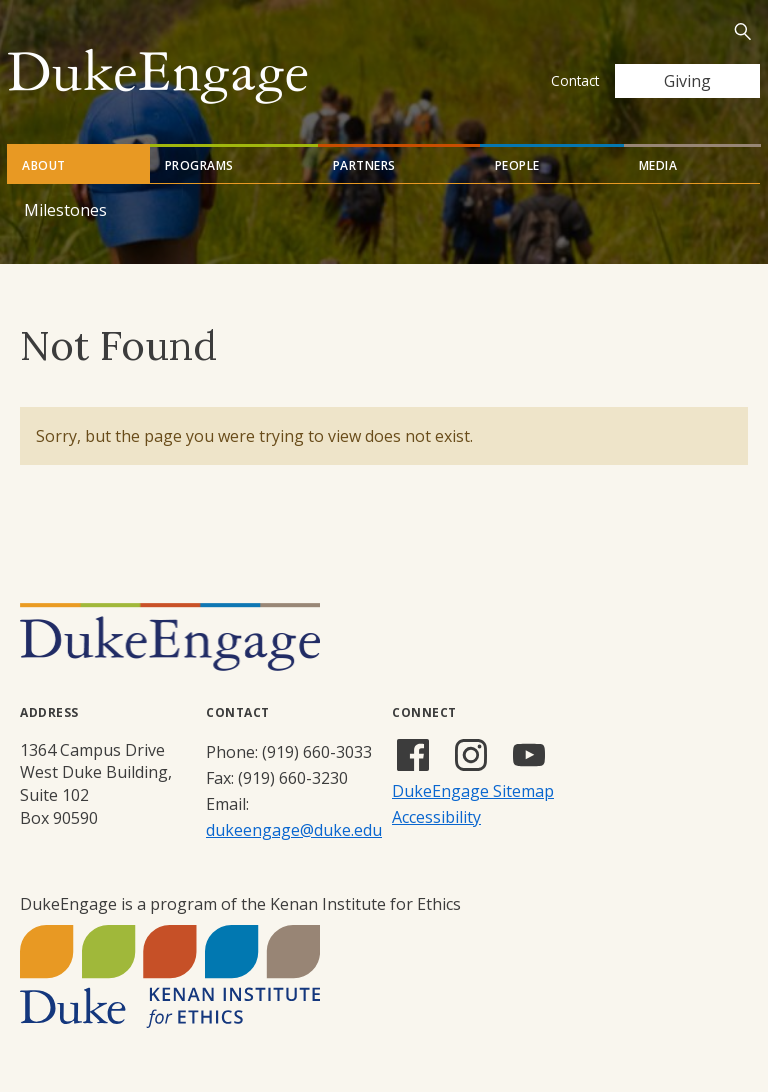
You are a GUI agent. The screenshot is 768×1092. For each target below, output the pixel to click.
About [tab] (44, 165)
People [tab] (517, 165)
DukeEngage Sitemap (473, 791)
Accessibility (436, 817)
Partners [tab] (364, 165)
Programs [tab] (199, 165)
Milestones (65, 210)
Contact (575, 80)
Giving (687, 81)
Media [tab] (658, 165)
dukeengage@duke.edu (294, 830)
